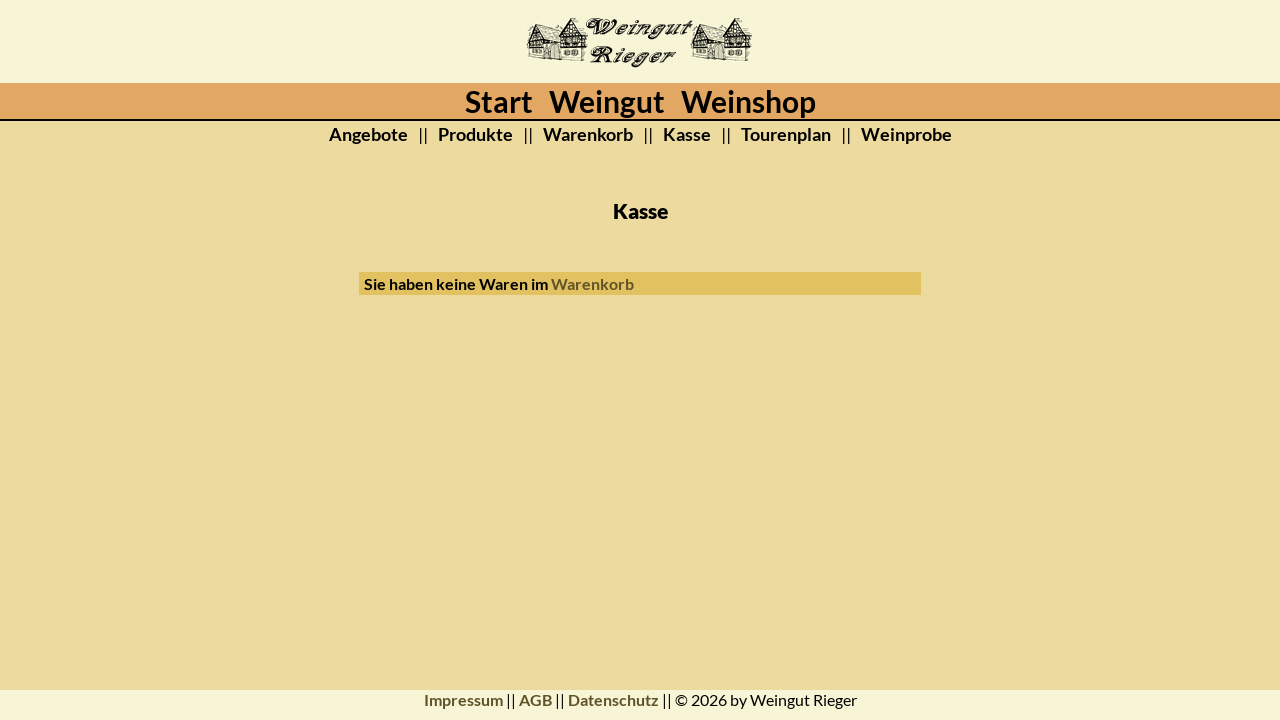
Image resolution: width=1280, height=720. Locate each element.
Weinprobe (906, 134)
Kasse (687, 134)
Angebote (368, 134)
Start (499, 101)
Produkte (475, 134)
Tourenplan (786, 134)
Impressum (463, 699)
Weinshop (748, 101)
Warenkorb (588, 134)
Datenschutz (613, 699)
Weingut (607, 101)
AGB (535, 699)
